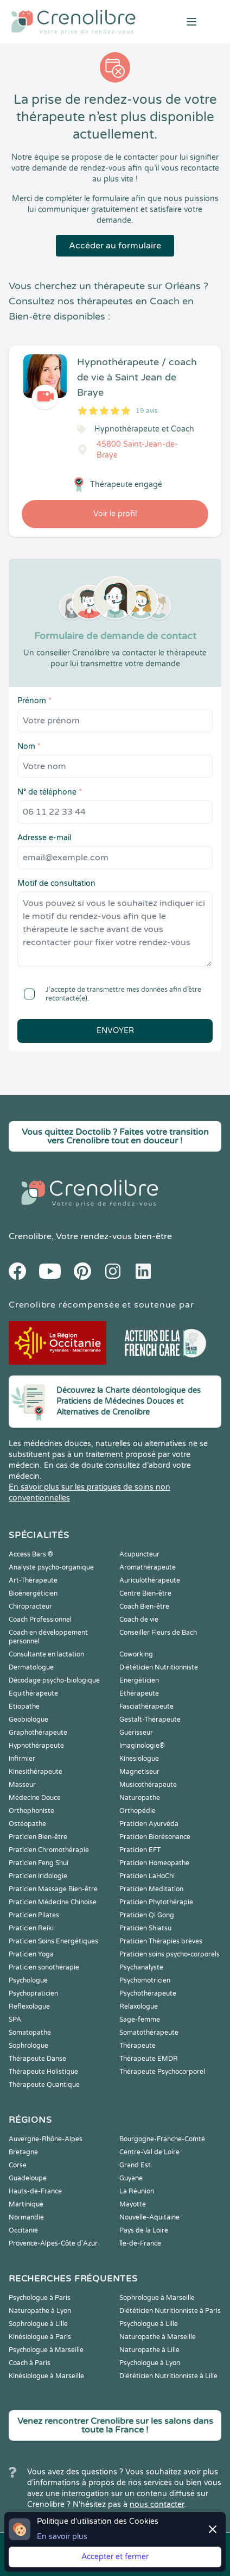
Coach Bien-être (144, 1606)
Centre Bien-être (145, 1593)
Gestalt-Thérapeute (150, 1719)
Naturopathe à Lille (149, 2350)
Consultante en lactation (46, 1654)
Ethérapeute (139, 1693)
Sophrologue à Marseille (157, 2298)
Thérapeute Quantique (44, 2085)
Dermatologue (31, 1667)
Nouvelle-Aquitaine (149, 2217)
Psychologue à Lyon (149, 2363)
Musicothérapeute (148, 1785)
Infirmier (22, 1758)
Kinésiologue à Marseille (46, 2376)
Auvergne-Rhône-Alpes (45, 2139)
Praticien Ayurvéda (148, 1824)
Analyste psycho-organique (51, 1567)
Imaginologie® (142, 1745)
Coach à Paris (29, 2363)
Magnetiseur (139, 1771)
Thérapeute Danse (37, 2058)
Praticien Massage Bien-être (53, 1889)
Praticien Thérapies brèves (160, 1941)
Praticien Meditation (151, 1889)
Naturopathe (139, 1798)
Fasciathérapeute (146, 1706)
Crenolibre (30, 1236)
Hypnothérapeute (36, 1745)
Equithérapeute (33, 1693)
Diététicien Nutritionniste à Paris (170, 2311)
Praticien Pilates (34, 1915)
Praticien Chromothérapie (49, 1850)
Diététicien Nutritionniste (158, 1667)
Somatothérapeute (148, 2032)
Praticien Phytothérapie (156, 1902)
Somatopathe (30, 2032)
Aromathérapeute (147, 1567)
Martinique (26, 2204)
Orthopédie (137, 1811)
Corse (18, 2165)
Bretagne (23, 2152)
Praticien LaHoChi (147, 1876)
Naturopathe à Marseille (157, 2337)
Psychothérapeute (147, 1993)
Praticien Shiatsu (145, 1928)
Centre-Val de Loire (149, 2152)
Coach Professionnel (40, 1619)
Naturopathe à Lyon (40, 2311)
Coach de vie (138, 1619)
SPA (15, 2019)
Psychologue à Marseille (46, 2350)
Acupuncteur (139, 1554)
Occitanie (23, 2230)
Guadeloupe (28, 2178)
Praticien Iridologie (38, 1876)
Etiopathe (24, 1706)
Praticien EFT (140, 1850)
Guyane (131, 2178)
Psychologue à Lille (148, 2324)
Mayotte (132, 2204)
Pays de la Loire (143, 2230)
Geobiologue (28, 1719)
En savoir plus (62, 2536)
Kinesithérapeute (35, 1771)
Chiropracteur (30, 1606)
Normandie (26, 2217)
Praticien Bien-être (38, 1837)
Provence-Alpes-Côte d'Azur (53, 2243)
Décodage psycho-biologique (54, 1680)
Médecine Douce (35, 1798)
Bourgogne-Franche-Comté (162, 2139)
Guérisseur (136, 1732)
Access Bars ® (31, 1554)
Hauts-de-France (35, 2191)
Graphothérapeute (38, 1732)
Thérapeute (137, 2045)
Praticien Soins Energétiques (53, 1941)
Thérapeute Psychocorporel (162, 2071)
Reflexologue (29, 2006)
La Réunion (136, 2191)
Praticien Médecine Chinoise (53, 1902)
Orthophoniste (31, 1811)
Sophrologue (28, 2045)
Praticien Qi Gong (146, 1915)
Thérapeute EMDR (148, 2058)
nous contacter (157, 2504)
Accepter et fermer (115, 2556)
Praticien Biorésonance (154, 1837)
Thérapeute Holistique (43, 2071)
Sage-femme (139, 2019)
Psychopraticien (33, 1993)
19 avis (147, 411)
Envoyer (115, 1030)
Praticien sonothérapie (44, 1967)
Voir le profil (115, 513)
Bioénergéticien (33, 1593)
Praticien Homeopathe (154, 1863)
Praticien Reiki (31, 1928)
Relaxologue (138, 2006)
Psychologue (28, 1980)
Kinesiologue (139, 1758)
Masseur (22, 1785)
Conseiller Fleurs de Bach (158, 1632)
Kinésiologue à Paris (40, 2337)
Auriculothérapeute (149, 1580)
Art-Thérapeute (33, 1580)
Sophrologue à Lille (38, 2324)
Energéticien (139, 1680)
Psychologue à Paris (40, 2298)
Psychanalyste (141, 1967)
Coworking (136, 1654)
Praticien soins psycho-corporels (169, 1954)
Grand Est (135, 2165)
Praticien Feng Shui (38, 1863)
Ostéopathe (27, 1824)
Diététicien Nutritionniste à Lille (168, 2376)
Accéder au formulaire (115, 245)
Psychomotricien (144, 1980)
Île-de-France (140, 2243)
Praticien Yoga (31, 1954)
